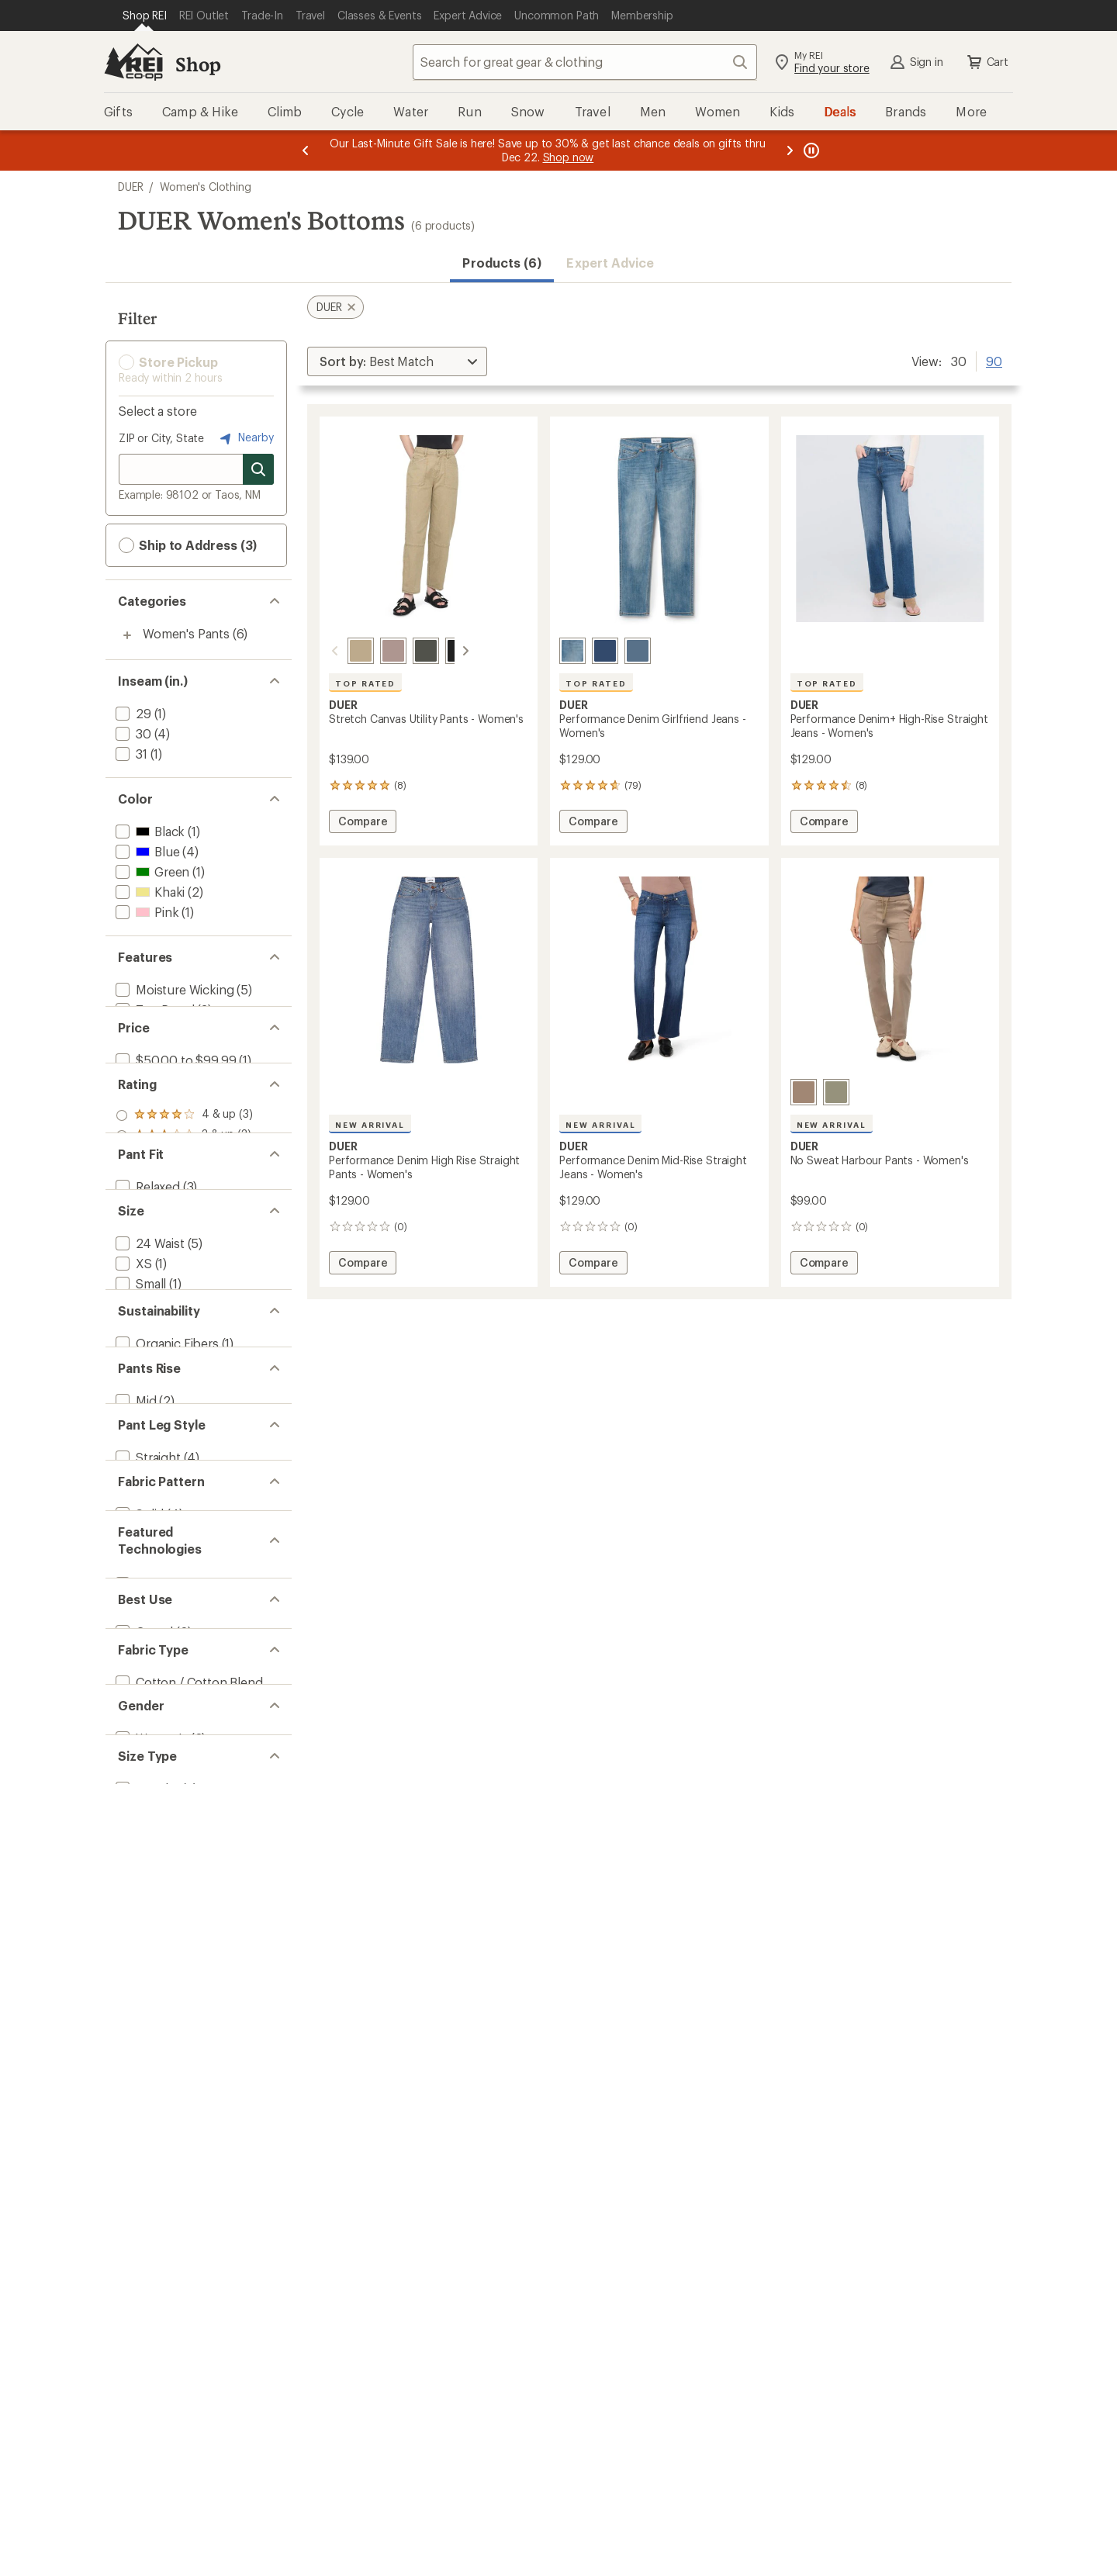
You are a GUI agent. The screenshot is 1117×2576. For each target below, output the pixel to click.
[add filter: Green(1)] (150, 871)
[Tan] (342, 651)
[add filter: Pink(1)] (145, 911)
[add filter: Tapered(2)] (147, 1902)
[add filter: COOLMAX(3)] (155, 2076)
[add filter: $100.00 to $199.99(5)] (179, 1147)
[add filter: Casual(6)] (142, 2154)
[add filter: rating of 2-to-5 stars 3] (184, 1264)
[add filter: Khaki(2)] (148, 891)
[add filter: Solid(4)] (138, 1980)
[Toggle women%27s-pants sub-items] (127, 635)
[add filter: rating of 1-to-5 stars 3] (184, 1284)
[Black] (440, 651)
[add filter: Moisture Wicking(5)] (172, 989)
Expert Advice (610, 262)
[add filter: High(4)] (137, 1804)
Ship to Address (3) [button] (188, 545)
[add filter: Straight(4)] (146, 1882)
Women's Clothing (205, 186)
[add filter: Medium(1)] (147, 1519)
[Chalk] (374, 651)
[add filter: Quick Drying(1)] (160, 1050)
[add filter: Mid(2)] (134, 1784)
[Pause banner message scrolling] (810, 150)
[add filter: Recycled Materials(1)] (176, 1706)
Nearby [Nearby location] (245, 438)
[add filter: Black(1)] (148, 831)
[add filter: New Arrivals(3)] (159, 1029)
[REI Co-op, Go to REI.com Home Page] (133, 62)
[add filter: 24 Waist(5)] (148, 1458)
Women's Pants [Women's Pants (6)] (186, 633)
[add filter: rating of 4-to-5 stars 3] (184, 1224)
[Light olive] (836, 1092)
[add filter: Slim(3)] (135, 1381)
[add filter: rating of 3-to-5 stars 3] (184, 1244)
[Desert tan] (803, 1092)
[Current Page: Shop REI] (144, 15)
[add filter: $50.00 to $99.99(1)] (174, 1127)
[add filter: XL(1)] (131, 1559)
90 (994, 359)
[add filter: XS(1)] (132, 1478)
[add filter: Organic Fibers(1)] (165, 1686)
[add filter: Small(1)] (139, 1499)
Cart (986, 62)
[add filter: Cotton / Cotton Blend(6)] (187, 2232)
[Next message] (789, 150)
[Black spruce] (407, 651)
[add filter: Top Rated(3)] (153, 1009)
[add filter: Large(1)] (140, 1539)
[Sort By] (397, 361)
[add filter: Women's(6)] (150, 2326)
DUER (130, 186)
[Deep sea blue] (605, 651)
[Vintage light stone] (572, 651)
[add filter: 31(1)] (129, 753)
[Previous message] (305, 150)
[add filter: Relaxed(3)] (146, 1361)
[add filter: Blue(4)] (145, 851)
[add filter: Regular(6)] (145, 2404)
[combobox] (585, 62)
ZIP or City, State (161, 437)
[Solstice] (637, 651)
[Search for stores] (258, 469)
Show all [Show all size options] (142, 1605)
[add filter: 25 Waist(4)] (148, 1579)
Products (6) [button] (501, 262)
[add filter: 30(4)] (131, 733)
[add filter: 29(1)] (131, 713)
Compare (362, 823)
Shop (197, 64)
